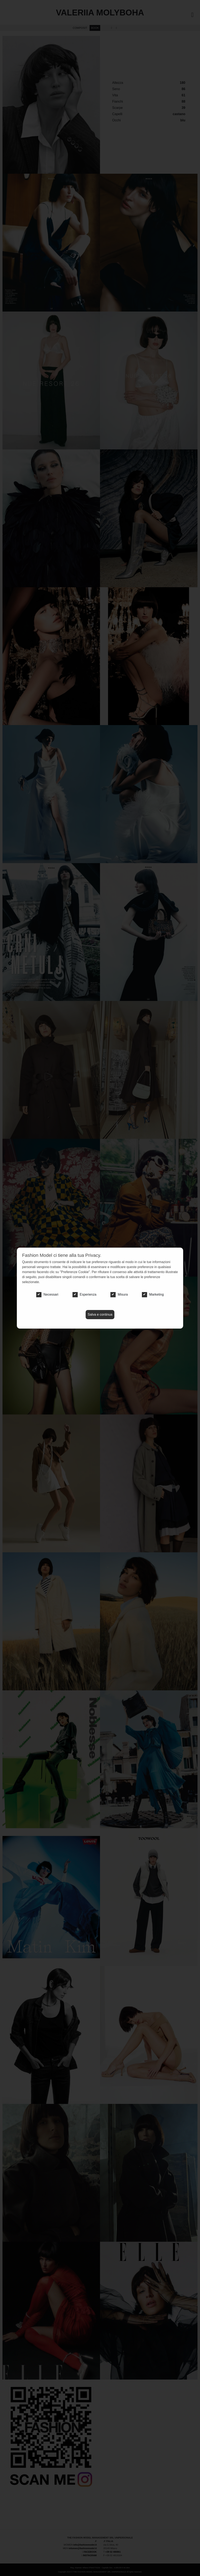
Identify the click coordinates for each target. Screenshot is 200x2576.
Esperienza (84, 1294)
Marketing (153, 1294)
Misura (119, 1294)
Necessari (47, 1294)
